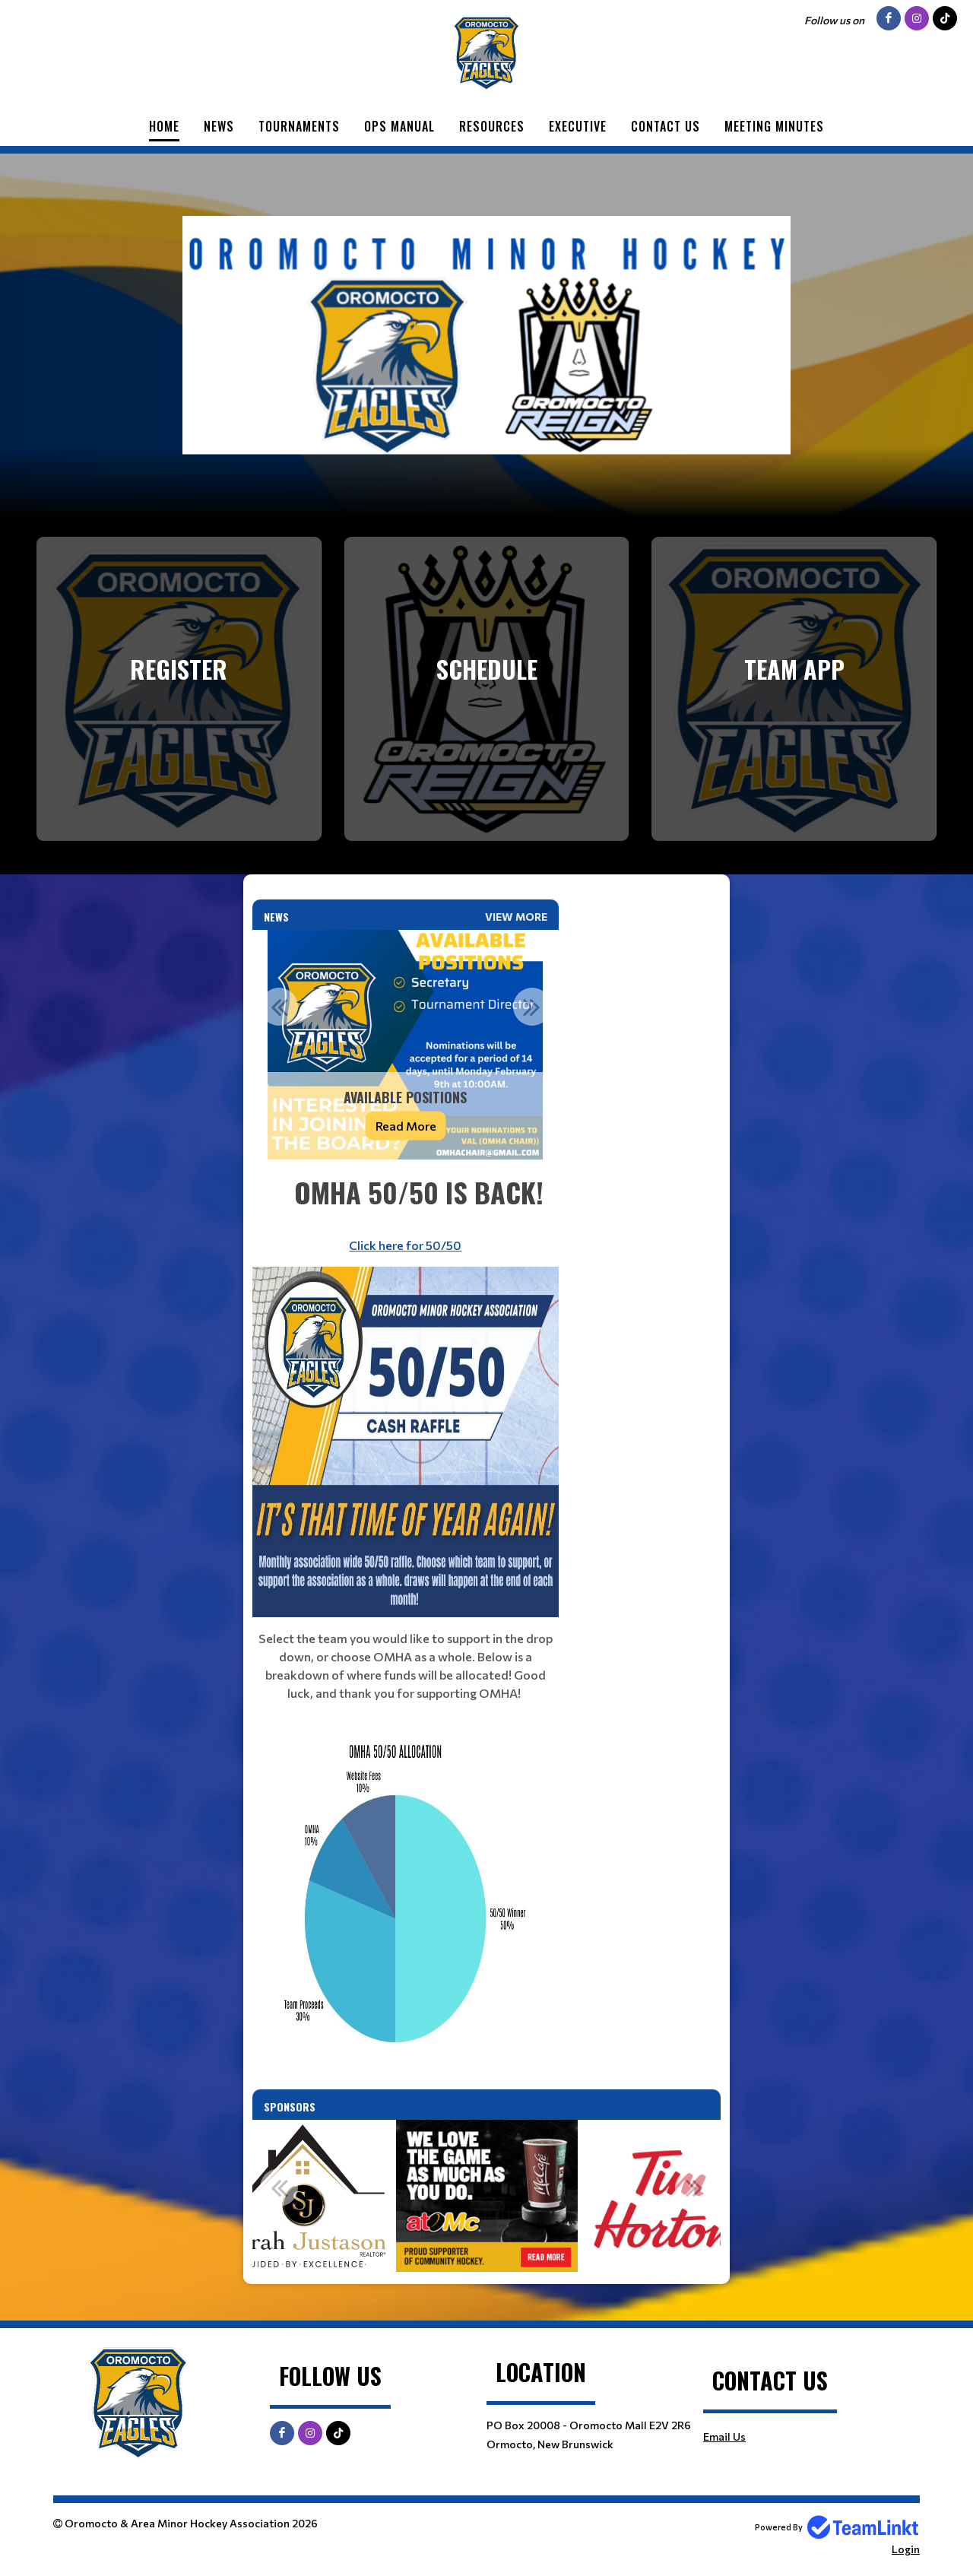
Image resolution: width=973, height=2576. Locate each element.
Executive (578, 126)
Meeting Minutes (774, 126)
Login (906, 2549)
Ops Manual (399, 126)
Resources (492, 126)
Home (164, 126)
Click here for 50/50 (405, 1245)
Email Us (724, 2436)
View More (516, 916)
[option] (405, 1045)
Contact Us (665, 126)
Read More (406, 1125)
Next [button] (532, 1007)
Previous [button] (279, 1007)
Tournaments (299, 126)
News (219, 126)
